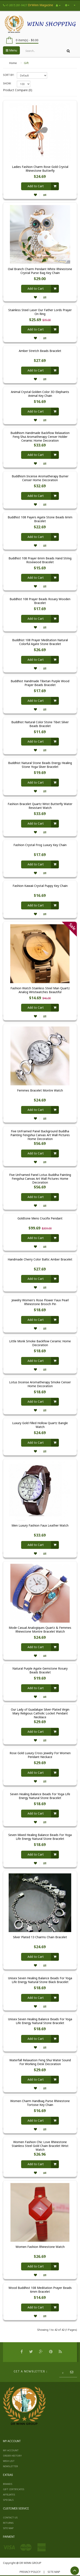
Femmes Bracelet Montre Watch (40, 1090)
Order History (12, 2455)
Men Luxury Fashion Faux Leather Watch (40, 1525)
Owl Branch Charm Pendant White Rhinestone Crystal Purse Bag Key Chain (40, 271)
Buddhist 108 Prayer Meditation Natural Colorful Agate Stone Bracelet (40, 642)
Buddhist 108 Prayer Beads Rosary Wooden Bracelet (40, 601)
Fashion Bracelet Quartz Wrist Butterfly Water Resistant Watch (40, 806)
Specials (8, 2499)
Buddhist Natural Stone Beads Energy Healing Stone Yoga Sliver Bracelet (40, 765)
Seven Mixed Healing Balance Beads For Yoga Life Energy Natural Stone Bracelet (40, 1837)
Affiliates (9, 2494)
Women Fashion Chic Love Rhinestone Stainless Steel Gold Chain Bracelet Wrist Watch (40, 2146)
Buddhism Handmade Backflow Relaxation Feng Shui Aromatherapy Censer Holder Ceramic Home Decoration (40, 436)
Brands (7, 2483)
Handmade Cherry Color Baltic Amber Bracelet (40, 1259)
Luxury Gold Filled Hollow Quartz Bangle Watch (40, 1425)
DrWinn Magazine (40, 5)
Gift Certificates (13, 2489)
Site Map (8, 2528)
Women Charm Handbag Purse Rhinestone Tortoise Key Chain (40, 2103)
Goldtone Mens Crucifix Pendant (40, 1218)
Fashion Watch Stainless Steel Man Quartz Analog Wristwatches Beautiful (40, 990)
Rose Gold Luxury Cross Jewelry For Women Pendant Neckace (40, 1755)
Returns (8, 2522)
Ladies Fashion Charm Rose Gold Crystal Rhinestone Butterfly (40, 169)
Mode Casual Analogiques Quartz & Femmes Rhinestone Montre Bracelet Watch (40, 1629)
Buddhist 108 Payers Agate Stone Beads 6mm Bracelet (40, 519)
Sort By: (8, 75)
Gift (26, 63)
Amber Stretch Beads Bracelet (40, 351)
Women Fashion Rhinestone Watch (40, 2247)
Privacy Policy (30, 2572)
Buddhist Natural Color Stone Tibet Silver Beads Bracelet (40, 724)
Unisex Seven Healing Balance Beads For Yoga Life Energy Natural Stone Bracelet (40, 2021)
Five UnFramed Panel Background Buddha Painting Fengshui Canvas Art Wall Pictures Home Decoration (40, 1135)
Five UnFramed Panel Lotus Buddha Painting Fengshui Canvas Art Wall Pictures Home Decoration (40, 1178)
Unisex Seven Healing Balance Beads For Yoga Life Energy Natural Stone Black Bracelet (40, 1980)
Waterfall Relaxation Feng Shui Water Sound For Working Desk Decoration (40, 2062)
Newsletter (10, 2466)
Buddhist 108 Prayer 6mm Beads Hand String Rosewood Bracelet (40, 560)
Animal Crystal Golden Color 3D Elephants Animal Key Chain (40, 394)
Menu (11, 50)
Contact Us (10, 2517)
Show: (7, 83)
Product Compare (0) (17, 90)
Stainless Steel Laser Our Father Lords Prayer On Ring (40, 312)
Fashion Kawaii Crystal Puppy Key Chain (40, 886)
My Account (11, 2450)
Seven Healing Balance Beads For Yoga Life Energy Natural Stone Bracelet (40, 1796)
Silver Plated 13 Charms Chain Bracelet (40, 1937)
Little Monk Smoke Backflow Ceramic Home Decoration (40, 1343)
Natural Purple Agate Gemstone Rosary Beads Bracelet (40, 1670)
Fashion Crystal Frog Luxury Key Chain (40, 845)
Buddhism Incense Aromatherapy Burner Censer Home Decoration (40, 478)
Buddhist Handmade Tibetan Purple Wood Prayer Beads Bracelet (40, 683)
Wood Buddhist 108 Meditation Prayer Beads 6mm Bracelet (40, 2290)
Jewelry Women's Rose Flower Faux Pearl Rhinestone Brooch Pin (40, 1302)
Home (13, 63)
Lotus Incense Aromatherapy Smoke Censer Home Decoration (40, 1384)
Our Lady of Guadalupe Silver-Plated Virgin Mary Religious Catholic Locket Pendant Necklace (40, 1713)
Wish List (9, 2461)
